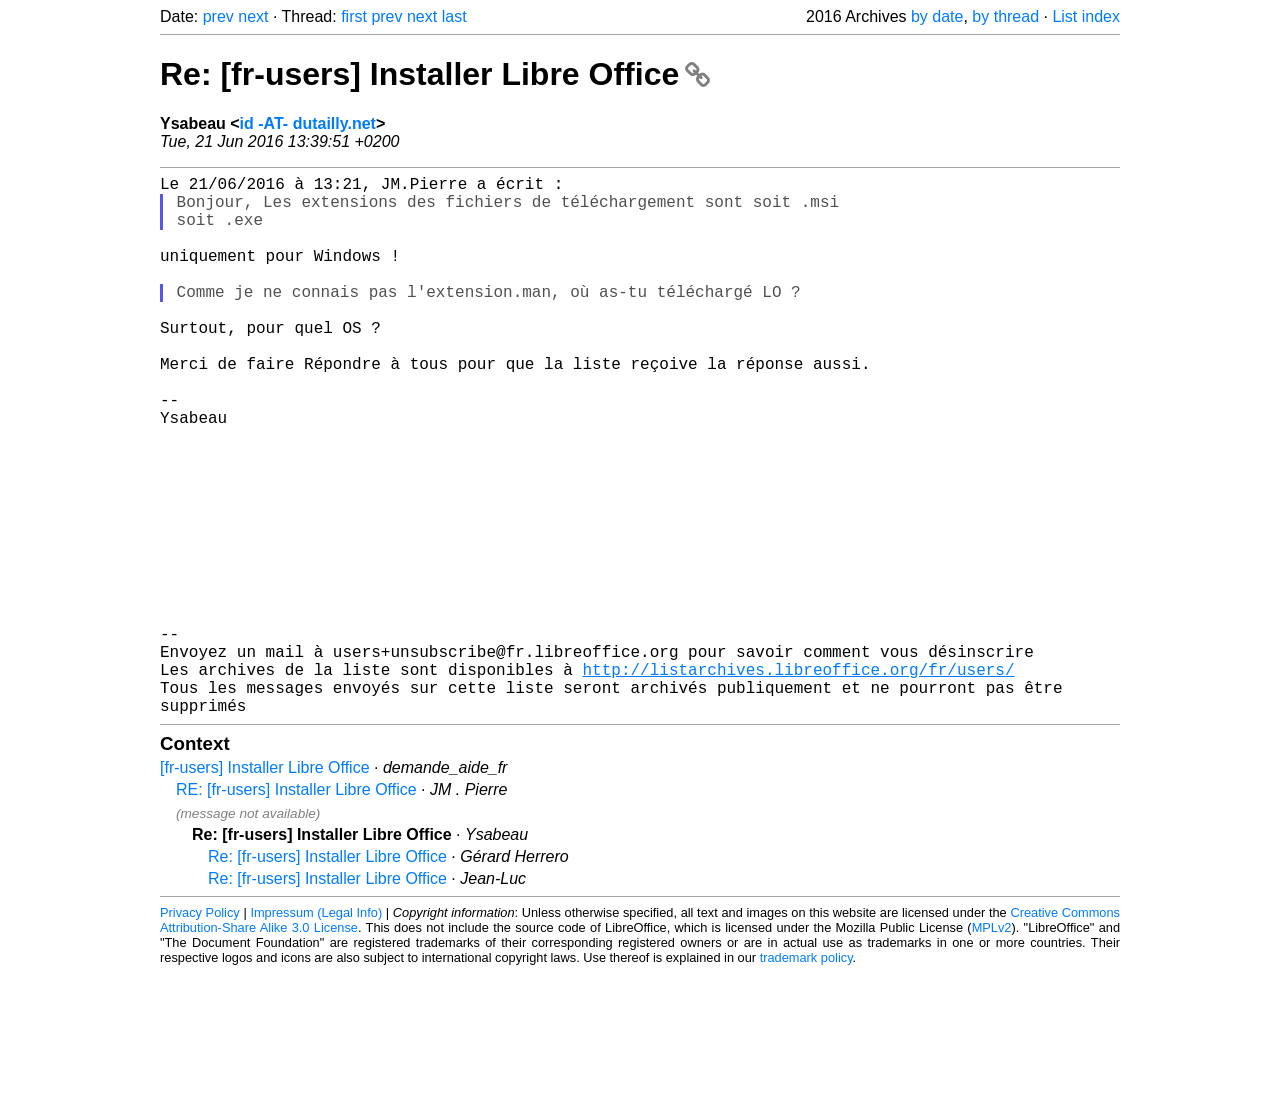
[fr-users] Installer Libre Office (265, 887)
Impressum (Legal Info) (316, 1032)
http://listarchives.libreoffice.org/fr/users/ (798, 781)
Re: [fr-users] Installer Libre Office (435, 74)
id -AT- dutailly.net (308, 123)
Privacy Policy (200, 1032)
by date (937, 16)
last (454, 16)
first (354, 16)
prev (218, 16)
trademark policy (806, 1077)
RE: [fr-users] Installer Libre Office (296, 909)
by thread (1005, 16)
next (253, 16)
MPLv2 (992, 1047)
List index (1086, 16)
